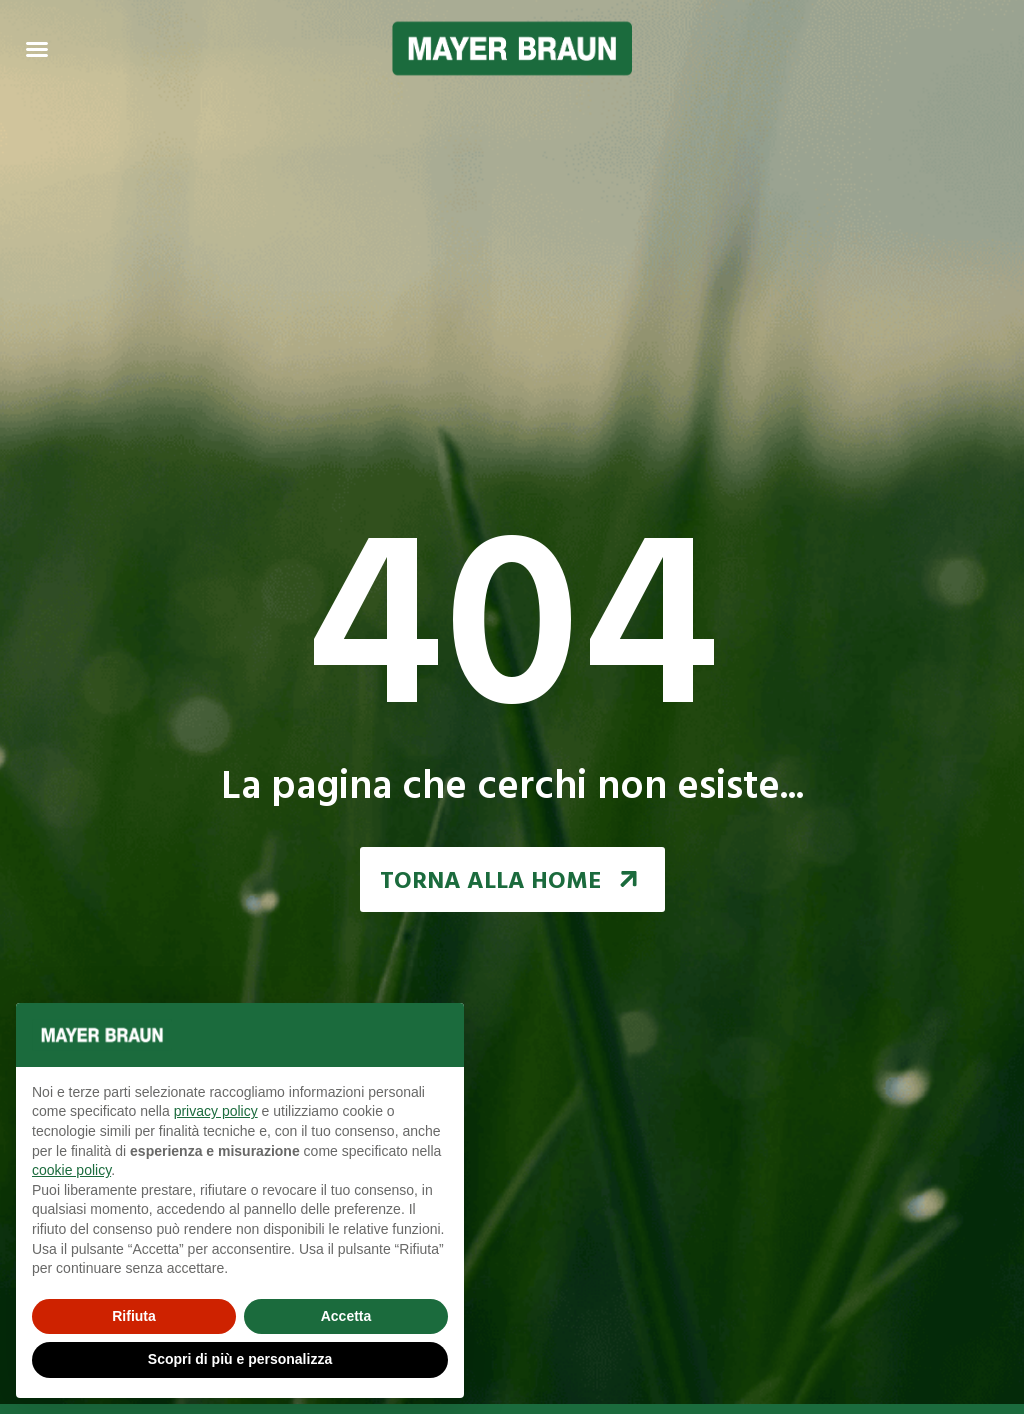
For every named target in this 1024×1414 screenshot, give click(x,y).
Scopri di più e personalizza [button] (240, 1359)
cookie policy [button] (71, 1170)
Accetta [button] (346, 1316)
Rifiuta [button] (134, 1316)
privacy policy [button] (216, 1111)
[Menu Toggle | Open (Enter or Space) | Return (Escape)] (37, 49)
